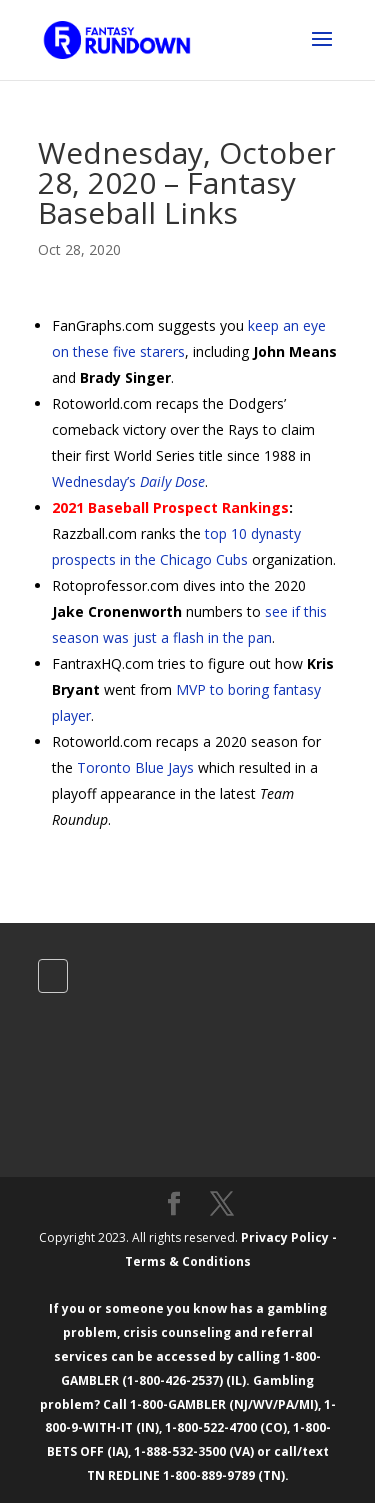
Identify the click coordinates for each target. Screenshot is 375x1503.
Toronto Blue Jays (135, 767)
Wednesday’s (128, 481)
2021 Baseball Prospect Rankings (170, 507)
